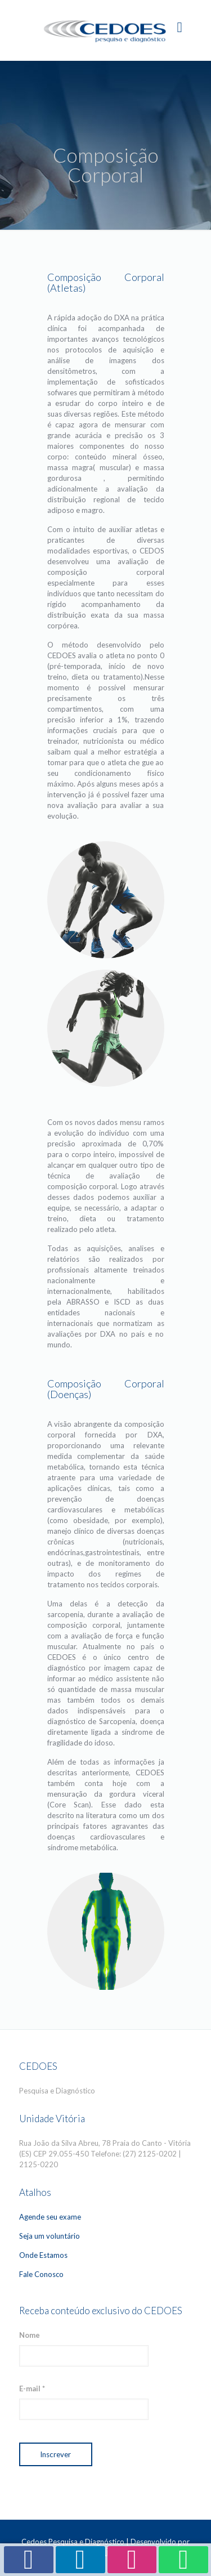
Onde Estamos (43, 2255)
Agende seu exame (50, 2216)
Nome (29, 2335)
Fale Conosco (41, 2274)
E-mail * (32, 2388)
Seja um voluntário (49, 2235)
